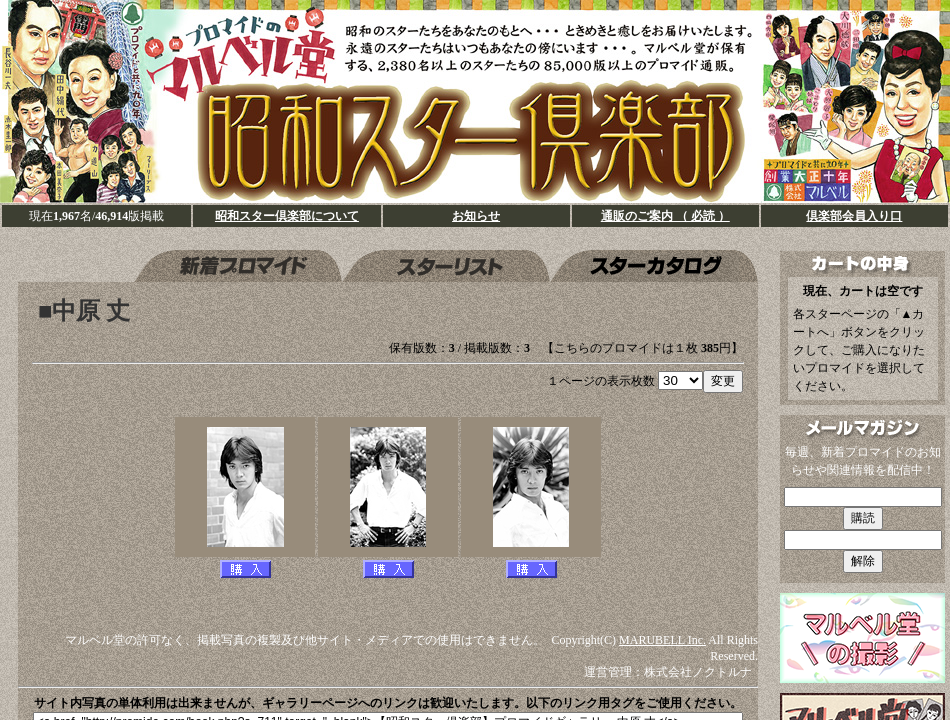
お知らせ (476, 216)
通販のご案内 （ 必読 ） (665, 216)
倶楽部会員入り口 (854, 216)
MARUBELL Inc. (662, 640)
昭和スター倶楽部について (287, 216)
